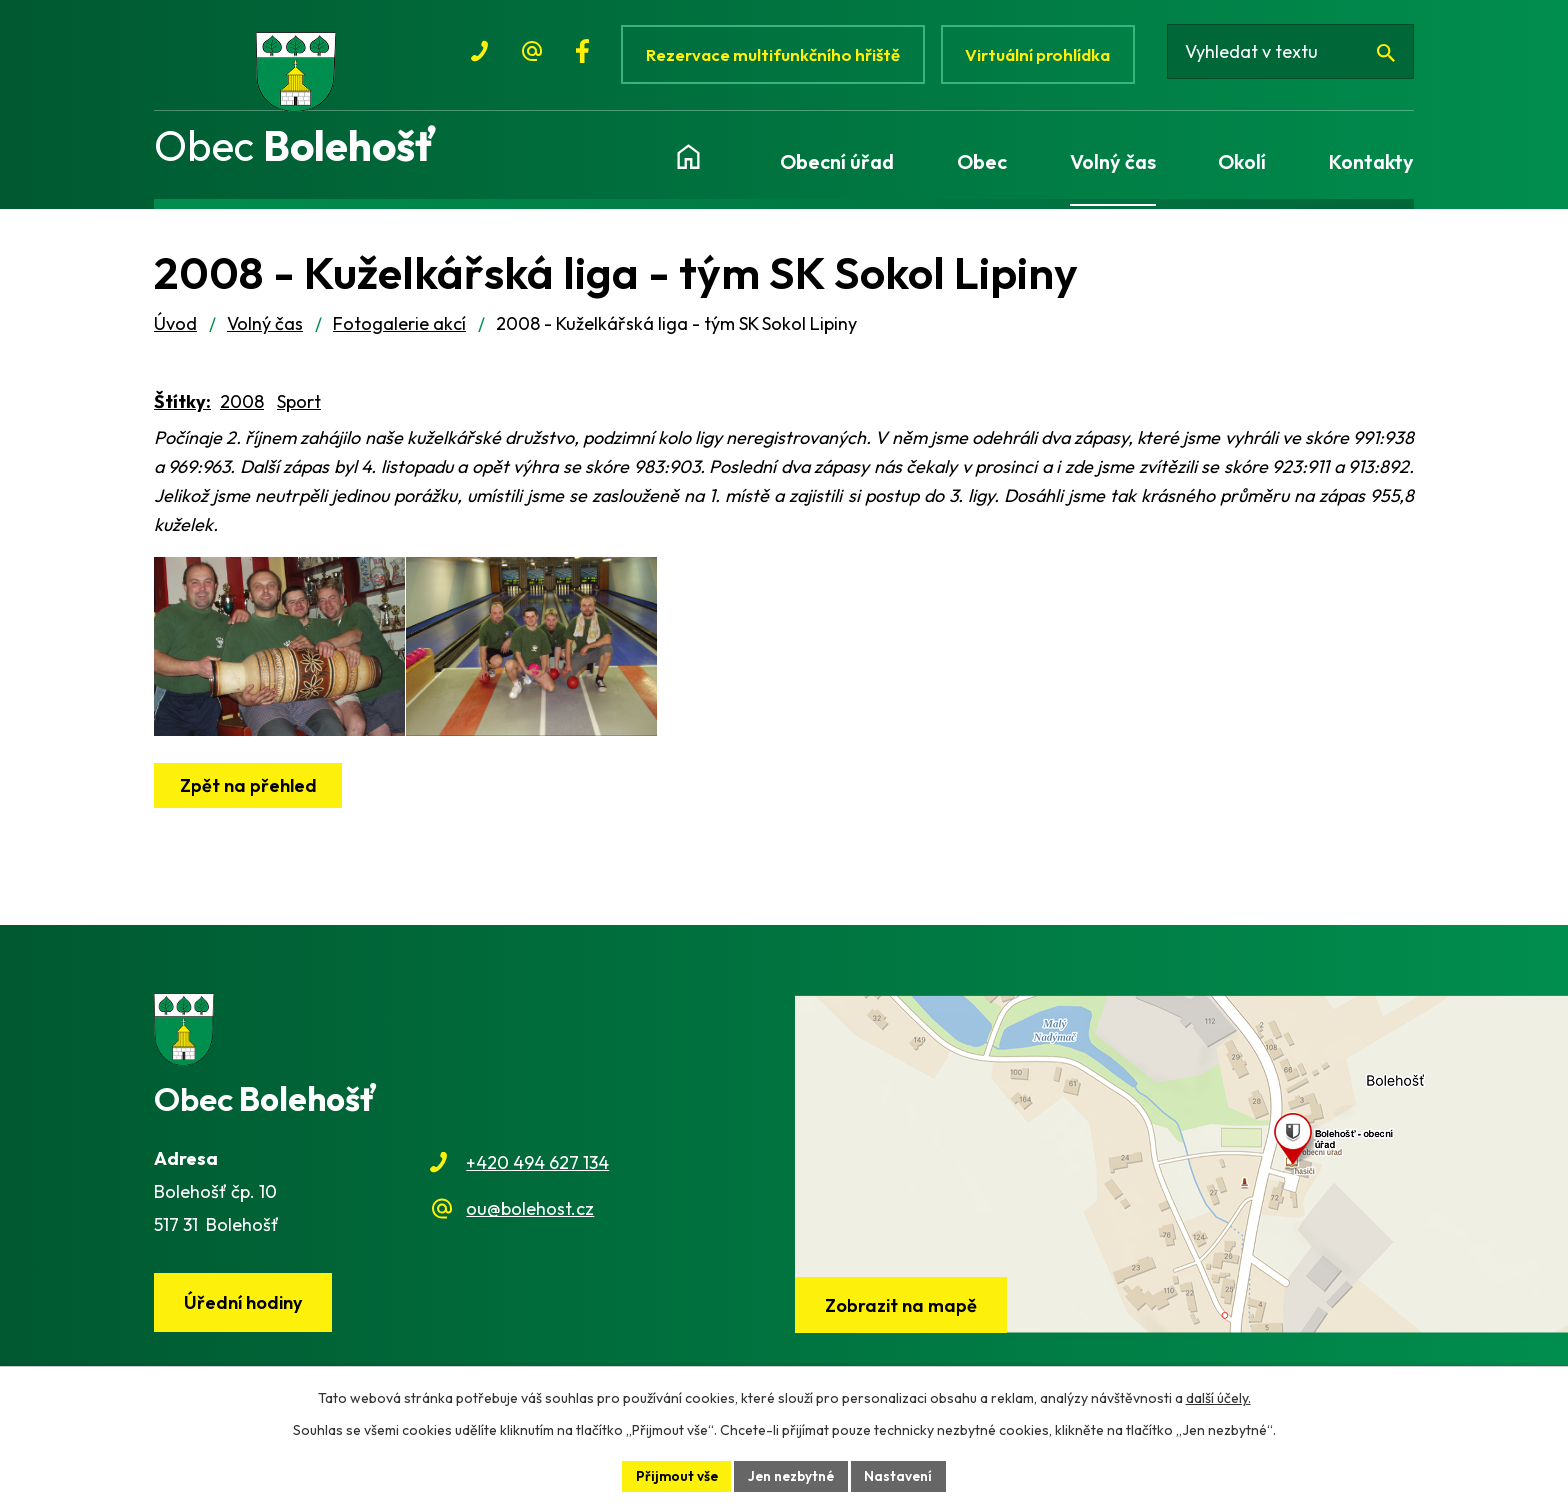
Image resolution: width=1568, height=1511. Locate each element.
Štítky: (182, 410)
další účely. (1218, 1397)
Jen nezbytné (792, 1475)
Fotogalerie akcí (399, 332)
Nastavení (902, 1475)
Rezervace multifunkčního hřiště (773, 54)
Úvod (175, 332)
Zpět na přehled (249, 815)
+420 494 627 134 (537, 1171)
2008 (242, 410)
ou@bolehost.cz (530, 1217)
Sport (299, 410)
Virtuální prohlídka (1042, 54)
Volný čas (265, 332)
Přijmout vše (674, 1475)
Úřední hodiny (245, 1311)
